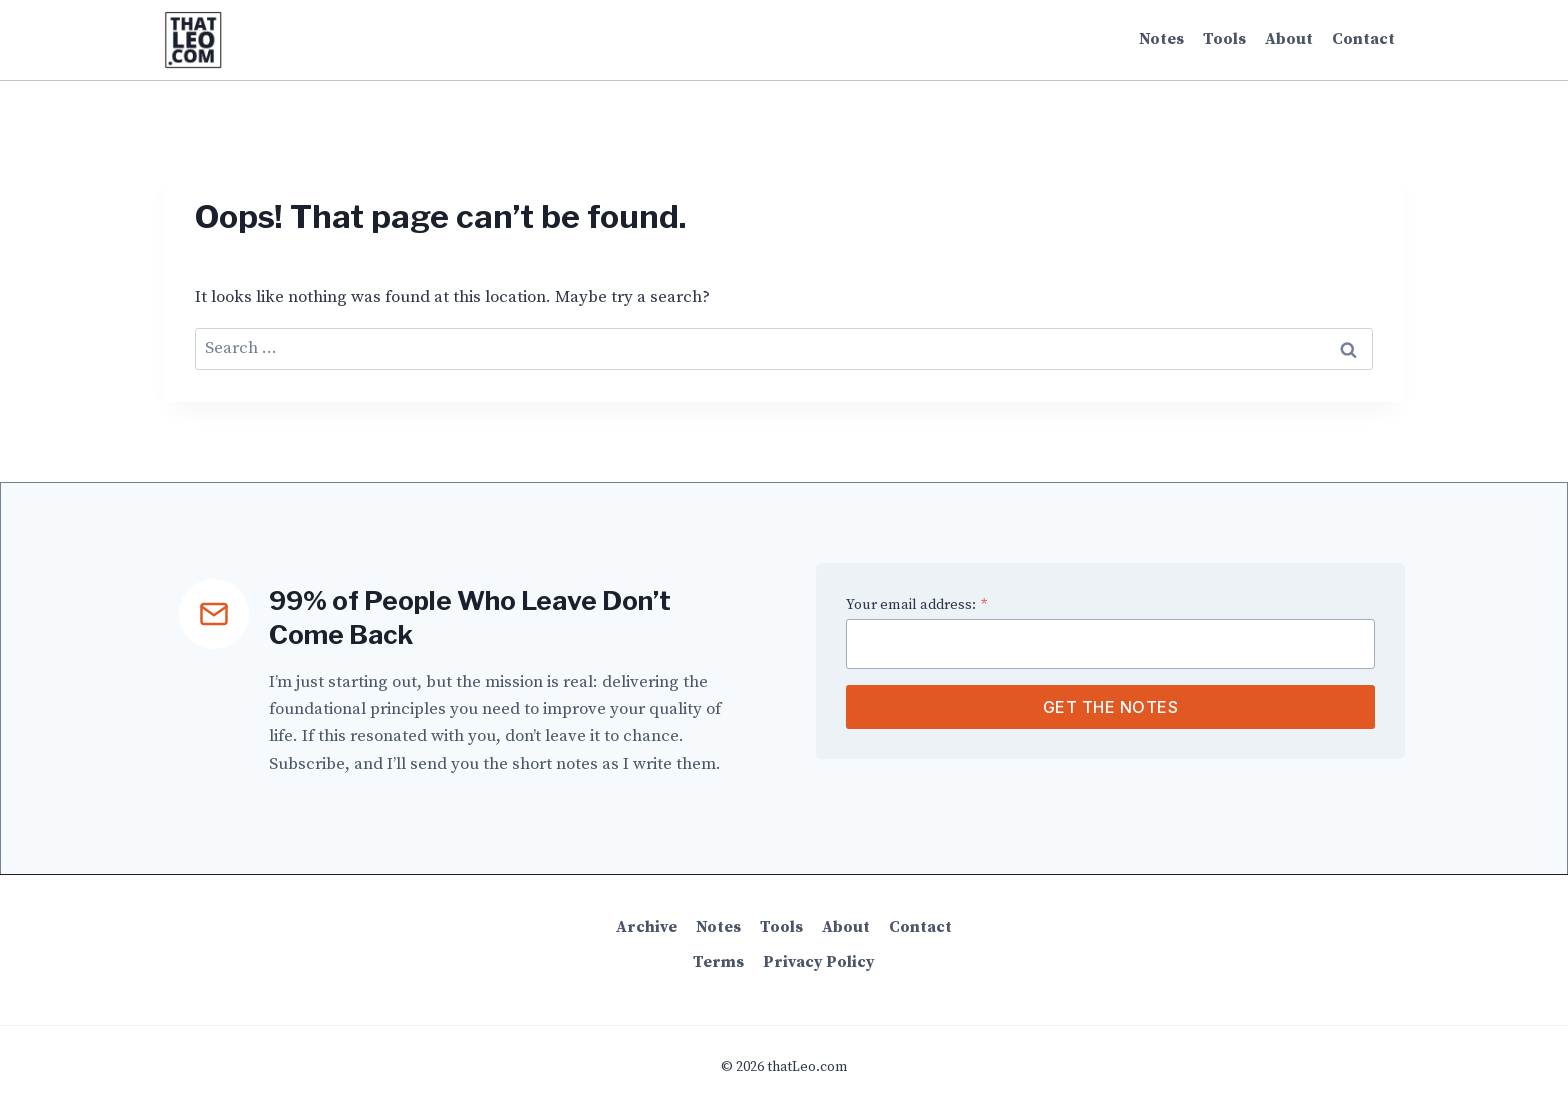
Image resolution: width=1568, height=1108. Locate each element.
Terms (718, 962)
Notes (1161, 39)
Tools (1224, 39)
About (1289, 39)
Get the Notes (1111, 707)
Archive (646, 927)
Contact (1363, 39)
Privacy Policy (819, 962)
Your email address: (916, 605)
